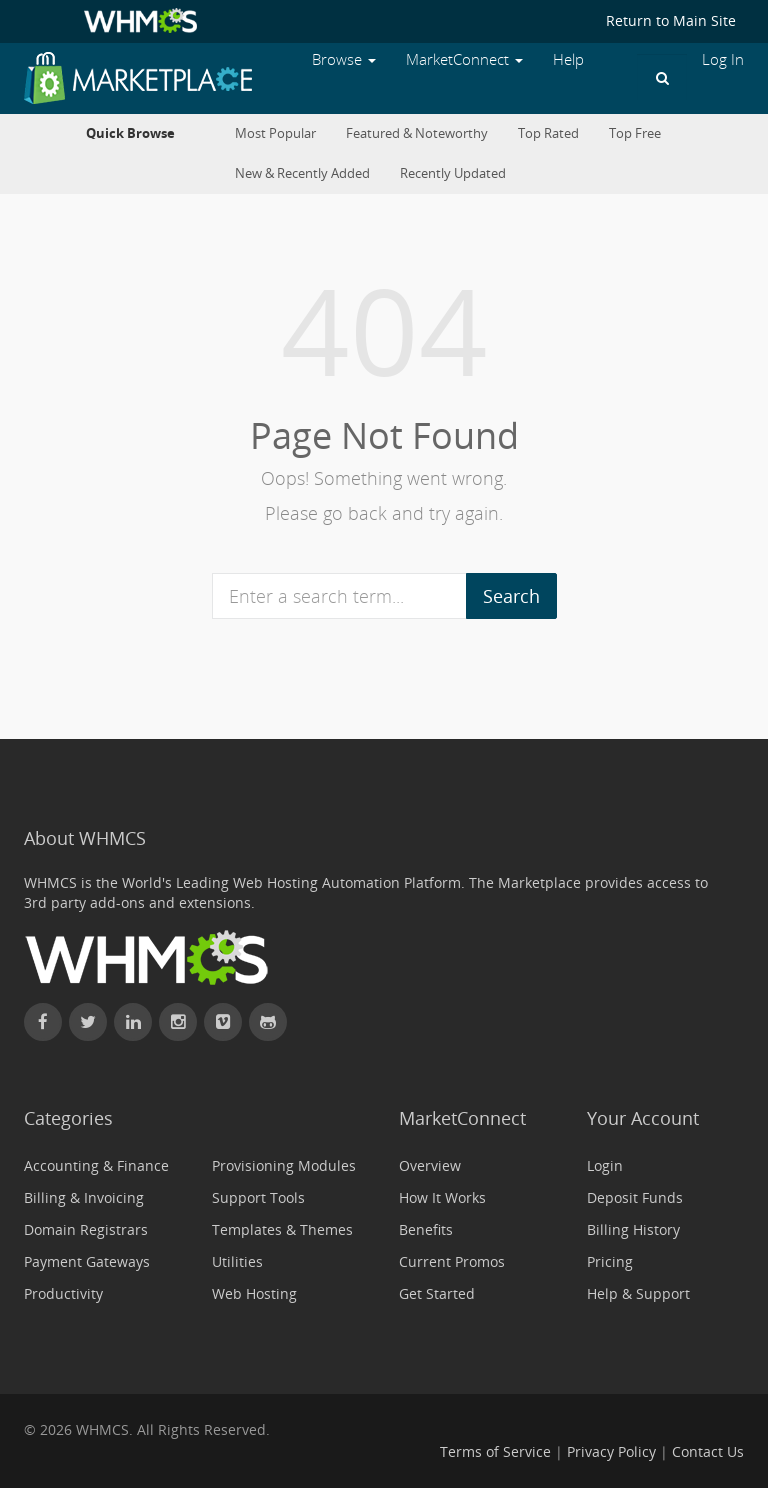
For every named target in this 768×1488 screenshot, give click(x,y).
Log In (723, 59)
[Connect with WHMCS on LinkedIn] (133, 1022)
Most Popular (275, 133)
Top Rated (548, 133)
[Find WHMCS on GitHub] (268, 1022)
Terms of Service (495, 1451)
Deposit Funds (635, 1197)
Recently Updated (453, 173)
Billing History (633, 1229)
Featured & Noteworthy (417, 133)
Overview (430, 1165)
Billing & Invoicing (84, 1197)
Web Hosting (254, 1293)
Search (511, 596)
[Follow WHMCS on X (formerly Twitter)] (88, 1022)
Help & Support (638, 1293)
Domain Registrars (86, 1229)
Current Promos (452, 1261)
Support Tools (258, 1197)
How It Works (442, 1197)
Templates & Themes (282, 1229)
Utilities (237, 1261)
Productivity (63, 1293)
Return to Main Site (671, 20)
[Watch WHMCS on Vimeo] (223, 1022)
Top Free (635, 133)
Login (605, 1165)
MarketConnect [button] (464, 59)
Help (568, 59)
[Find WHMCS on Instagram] (178, 1022)
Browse (344, 59)
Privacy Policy (611, 1451)
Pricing (610, 1261)
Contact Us (708, 1451)
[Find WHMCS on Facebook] (43, 1022)
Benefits (426, 1229)
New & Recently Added (302, 173)
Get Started (437, 1293)
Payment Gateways (87, 1261)
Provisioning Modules (284, 1165)
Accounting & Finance (96, 1165)
